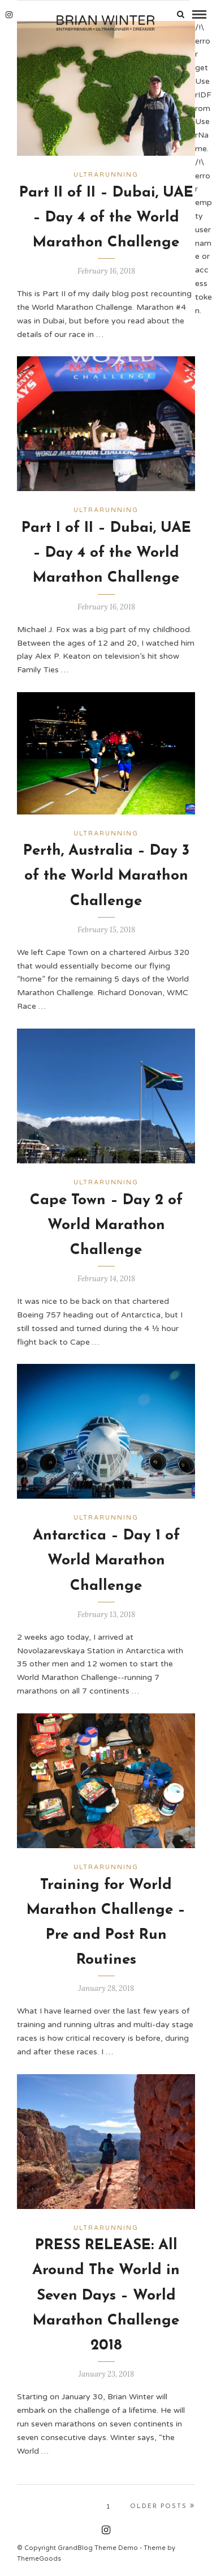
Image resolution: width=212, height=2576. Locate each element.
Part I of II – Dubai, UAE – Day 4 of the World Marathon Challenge (106, 553)
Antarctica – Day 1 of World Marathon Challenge (106, 1560)
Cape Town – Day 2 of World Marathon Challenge (106, 1225)
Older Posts (162, 2506)
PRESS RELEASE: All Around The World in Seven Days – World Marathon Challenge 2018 (106, 2295)
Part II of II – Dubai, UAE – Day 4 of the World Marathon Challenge (106, 217)
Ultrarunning (106, 174)
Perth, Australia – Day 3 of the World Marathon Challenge (106, 876)
